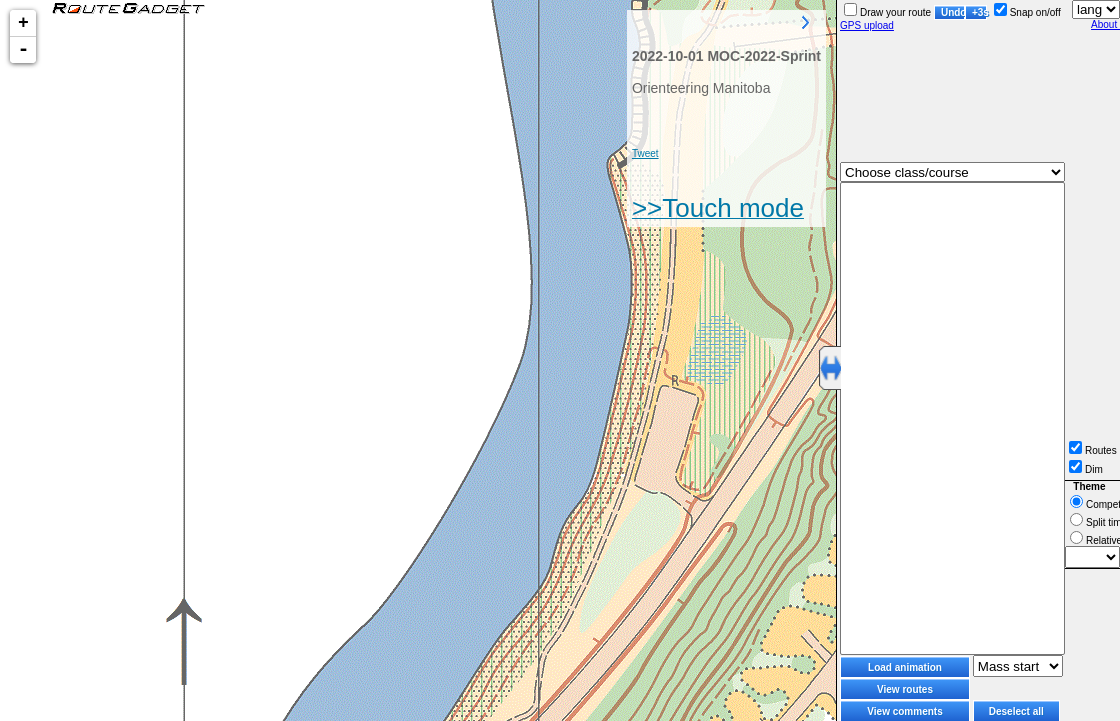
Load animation (905, 667)
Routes (1093, 450)
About (1105, 24)
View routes (905, 689)
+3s (979, 12)
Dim (1086, 469)
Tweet (645, 153)
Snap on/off (1027, 12)
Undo (953, 12)
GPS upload (867, 25)
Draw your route (887, 12)
